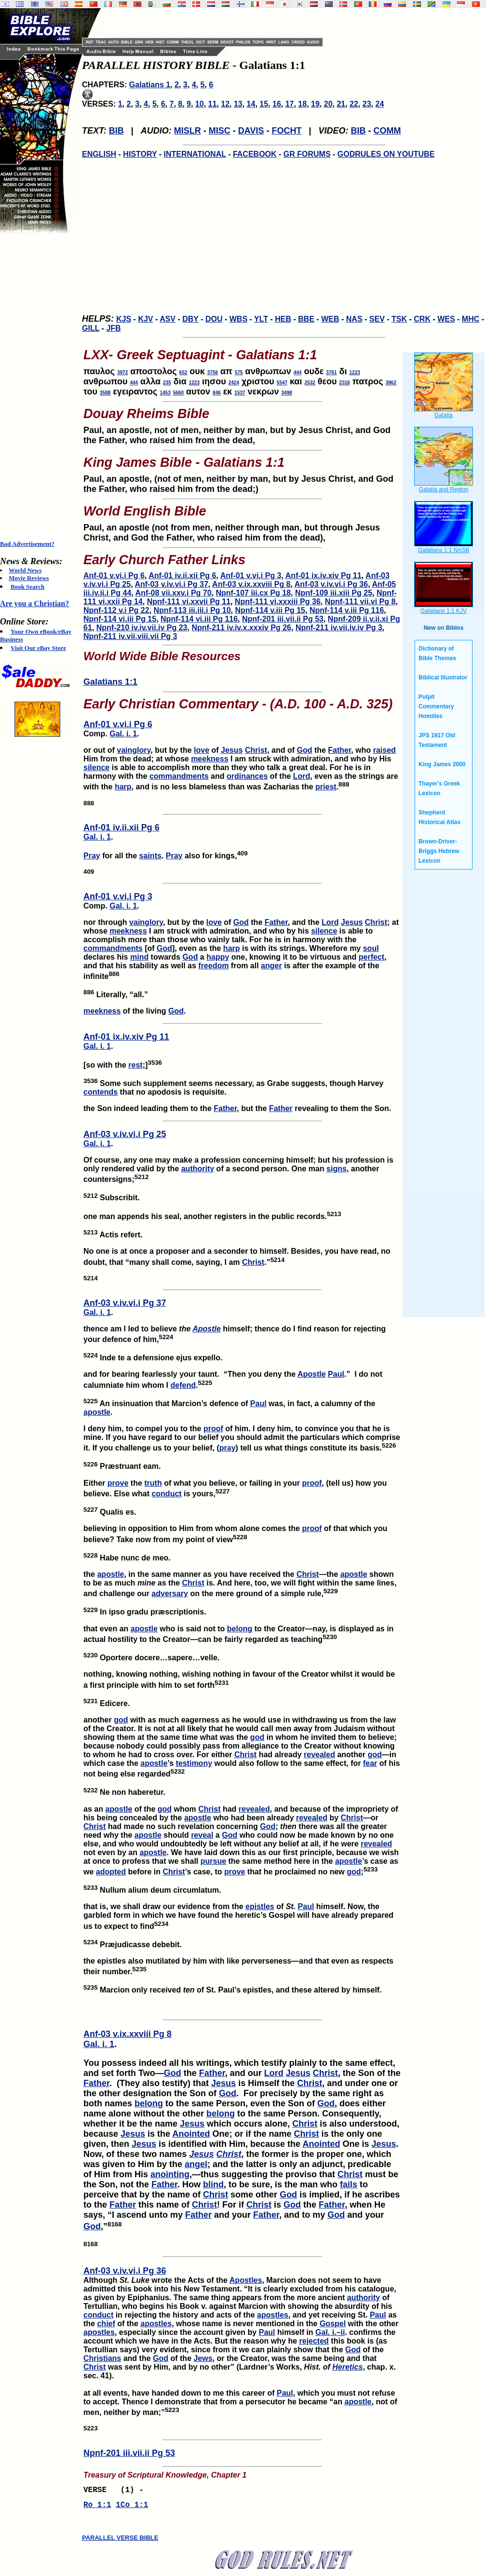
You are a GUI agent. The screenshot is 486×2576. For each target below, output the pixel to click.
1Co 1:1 (132, 2508)
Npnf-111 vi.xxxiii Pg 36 (278, 601)
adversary (169, 1593)
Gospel (333, 2323)
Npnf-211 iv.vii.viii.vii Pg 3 (130, 636)
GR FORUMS (307, 154)
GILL (90, 328)
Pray (91, 856)
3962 (391, 382)
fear (370, 1763)
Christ (256, 750)
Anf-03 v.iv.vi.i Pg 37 (171, 584)
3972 (122, 372)
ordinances (247, 776)
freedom (213, 966)
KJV (145, 319)
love (201, 750)
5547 (282, 382)
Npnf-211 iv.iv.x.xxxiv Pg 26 (241, 628)
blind (213, 2184)
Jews (202, 2358)
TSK (399, 319)
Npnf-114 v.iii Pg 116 (347, 610)
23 (367, 104)
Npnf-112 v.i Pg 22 (116, 610)
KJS (123, 319)
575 (239, 372)
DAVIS (251, 131)
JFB (113, 328)
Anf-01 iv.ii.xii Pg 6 (182, 575)
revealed (319, 1754)
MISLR (187, 131)
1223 (355, 372)
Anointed (191, 2134)
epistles (259, 1906)
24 (379, 104)
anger (271, 966)
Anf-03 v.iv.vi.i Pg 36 (331, 584)
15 (263, 104)
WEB (330, 319)
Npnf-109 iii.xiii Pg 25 (333, 593)
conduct (166, 1494)
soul (371, 948)
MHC (470, 319)
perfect (371, 957)
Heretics (347, 2367)
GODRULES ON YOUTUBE (386, 154)
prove (118, 1483)
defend (182, 1385)
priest (326, 787)
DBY (190, 319)
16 (276, 104)
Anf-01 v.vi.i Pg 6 (114, 575)
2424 (234, 382)
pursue (213, 1861)
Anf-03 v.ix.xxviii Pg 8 (251, 584)
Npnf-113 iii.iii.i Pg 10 (192, 610)
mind (139, 957)
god (121, 1720)
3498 (287, 392)
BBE (306, 319)
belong (239, 1629)
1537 (239, 392)
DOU (214, 319)
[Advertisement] (38, 386)
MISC (219, 131)
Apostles (246, 2280)
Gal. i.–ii (330, 2332)
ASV (168, 319)
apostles (272, 2315)
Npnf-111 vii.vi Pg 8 (360, 601)
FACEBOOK (255, 154)
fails (348, 2184)
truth (153, 1483)
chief (106, 2323)
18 (302, 104)
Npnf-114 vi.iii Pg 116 (199, 619)
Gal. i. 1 (123, 734)
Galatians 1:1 (110, 682)
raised (384, 750)
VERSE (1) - (115, 2491)
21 (341, 104)
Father (339, 750)
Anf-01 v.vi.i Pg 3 (251, 575)
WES (446, 319)
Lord (301, 776)
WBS (238, 319)
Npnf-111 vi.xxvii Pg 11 (188, 601)
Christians (102, 2358)
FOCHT (286, 131)
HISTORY (140, 154)
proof (213, 1428)
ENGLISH (99, 154)
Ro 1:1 (97, 2508)
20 (328, 104)
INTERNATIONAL (195, 154)
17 (289, 104)
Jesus (232, 750)
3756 (212, 372)
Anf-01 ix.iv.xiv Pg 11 (323, 575)
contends (100, 1092)
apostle (96, 1412)
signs (336, 1169)
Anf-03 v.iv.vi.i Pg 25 (124, 1134)
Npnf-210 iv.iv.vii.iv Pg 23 (142, 628)
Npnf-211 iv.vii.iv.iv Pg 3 (339, 628)
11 (212, 104)
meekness (209, 759)
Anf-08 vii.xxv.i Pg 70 (173, 593)
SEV (377, 319)
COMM (387, 131)
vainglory (133, 750)
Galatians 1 (149, 85)
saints (150, 856)
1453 (165, 392)
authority (197, 1169)
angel (196, 2164)
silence (96, 767)
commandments (179, 776)
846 (217, 392)
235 (167, 382)
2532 (310, 382)
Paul (336, 1374)
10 (199, 104)
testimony (194, 1763)
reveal (202, 1835)
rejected (314, 2341)
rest (135, 1065)
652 (183, 372)
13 (238, 104)
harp (123, 787)
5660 (178, 392)
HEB (283, 319)
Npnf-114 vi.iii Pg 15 (119, 619)
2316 (344, 382)
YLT (261, 319)
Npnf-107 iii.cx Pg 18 (253, 593)
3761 (331, 372)
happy (217, 957)
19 (315, 104)
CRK (422, 319)
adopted (111, 1872)
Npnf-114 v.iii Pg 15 (270, 610)
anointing (169, 2174)
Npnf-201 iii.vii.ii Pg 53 (283, 619)
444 (298, 372)
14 (251, 104)
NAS (354, 319)
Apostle (206, 1329)
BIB (116, 131)
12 (225, 104)
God (304, 750)
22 (354, 104)
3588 (105, 392)
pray (227, 1448)
